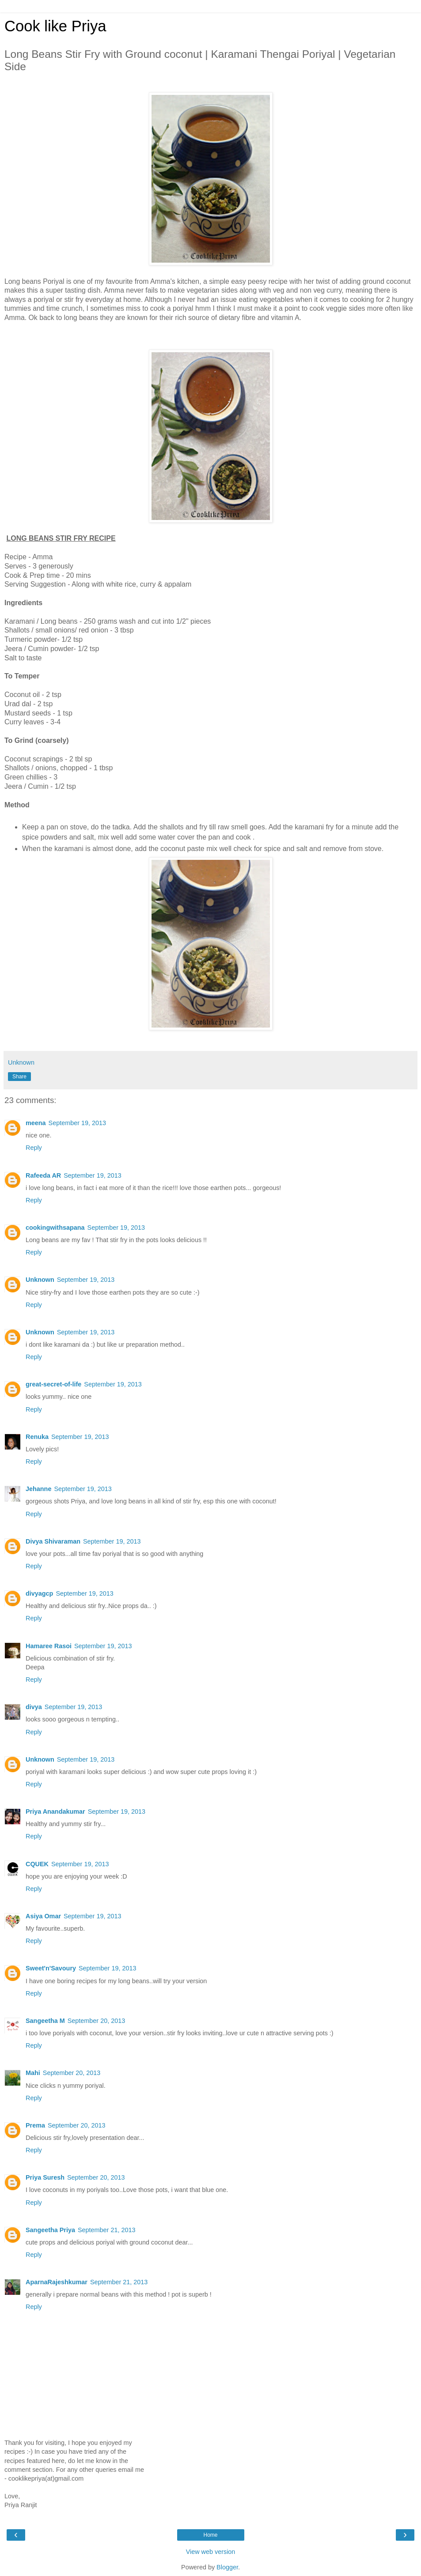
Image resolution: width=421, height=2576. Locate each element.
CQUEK (37, 1864)
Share (19, 1076)
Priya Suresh (45, 2177)
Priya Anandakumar (55, 1811)
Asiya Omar (43, 1916)
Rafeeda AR (43, 1175)
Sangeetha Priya (50, 2229)
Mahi (33, 2072)
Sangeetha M (45, 2020)
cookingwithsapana (55, 1227)
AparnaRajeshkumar (56, 2282)
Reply (34, 1147)
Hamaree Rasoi (49, 1646)
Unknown (40, 1279)
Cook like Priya (55, 26)
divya (34, 1706)
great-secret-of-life (53, 1384)
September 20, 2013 (96, 2020)
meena (36, 1122)
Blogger (227, 2567)
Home (210, 2535)
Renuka (37, 1436)
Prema (35, 2125)
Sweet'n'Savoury (51, 1968)
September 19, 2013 (77, 1122)
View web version (210, 2551)
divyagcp (39, 1593)
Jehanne (38, 1488)
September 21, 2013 (106, 2229)
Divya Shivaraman (53, 1541)
